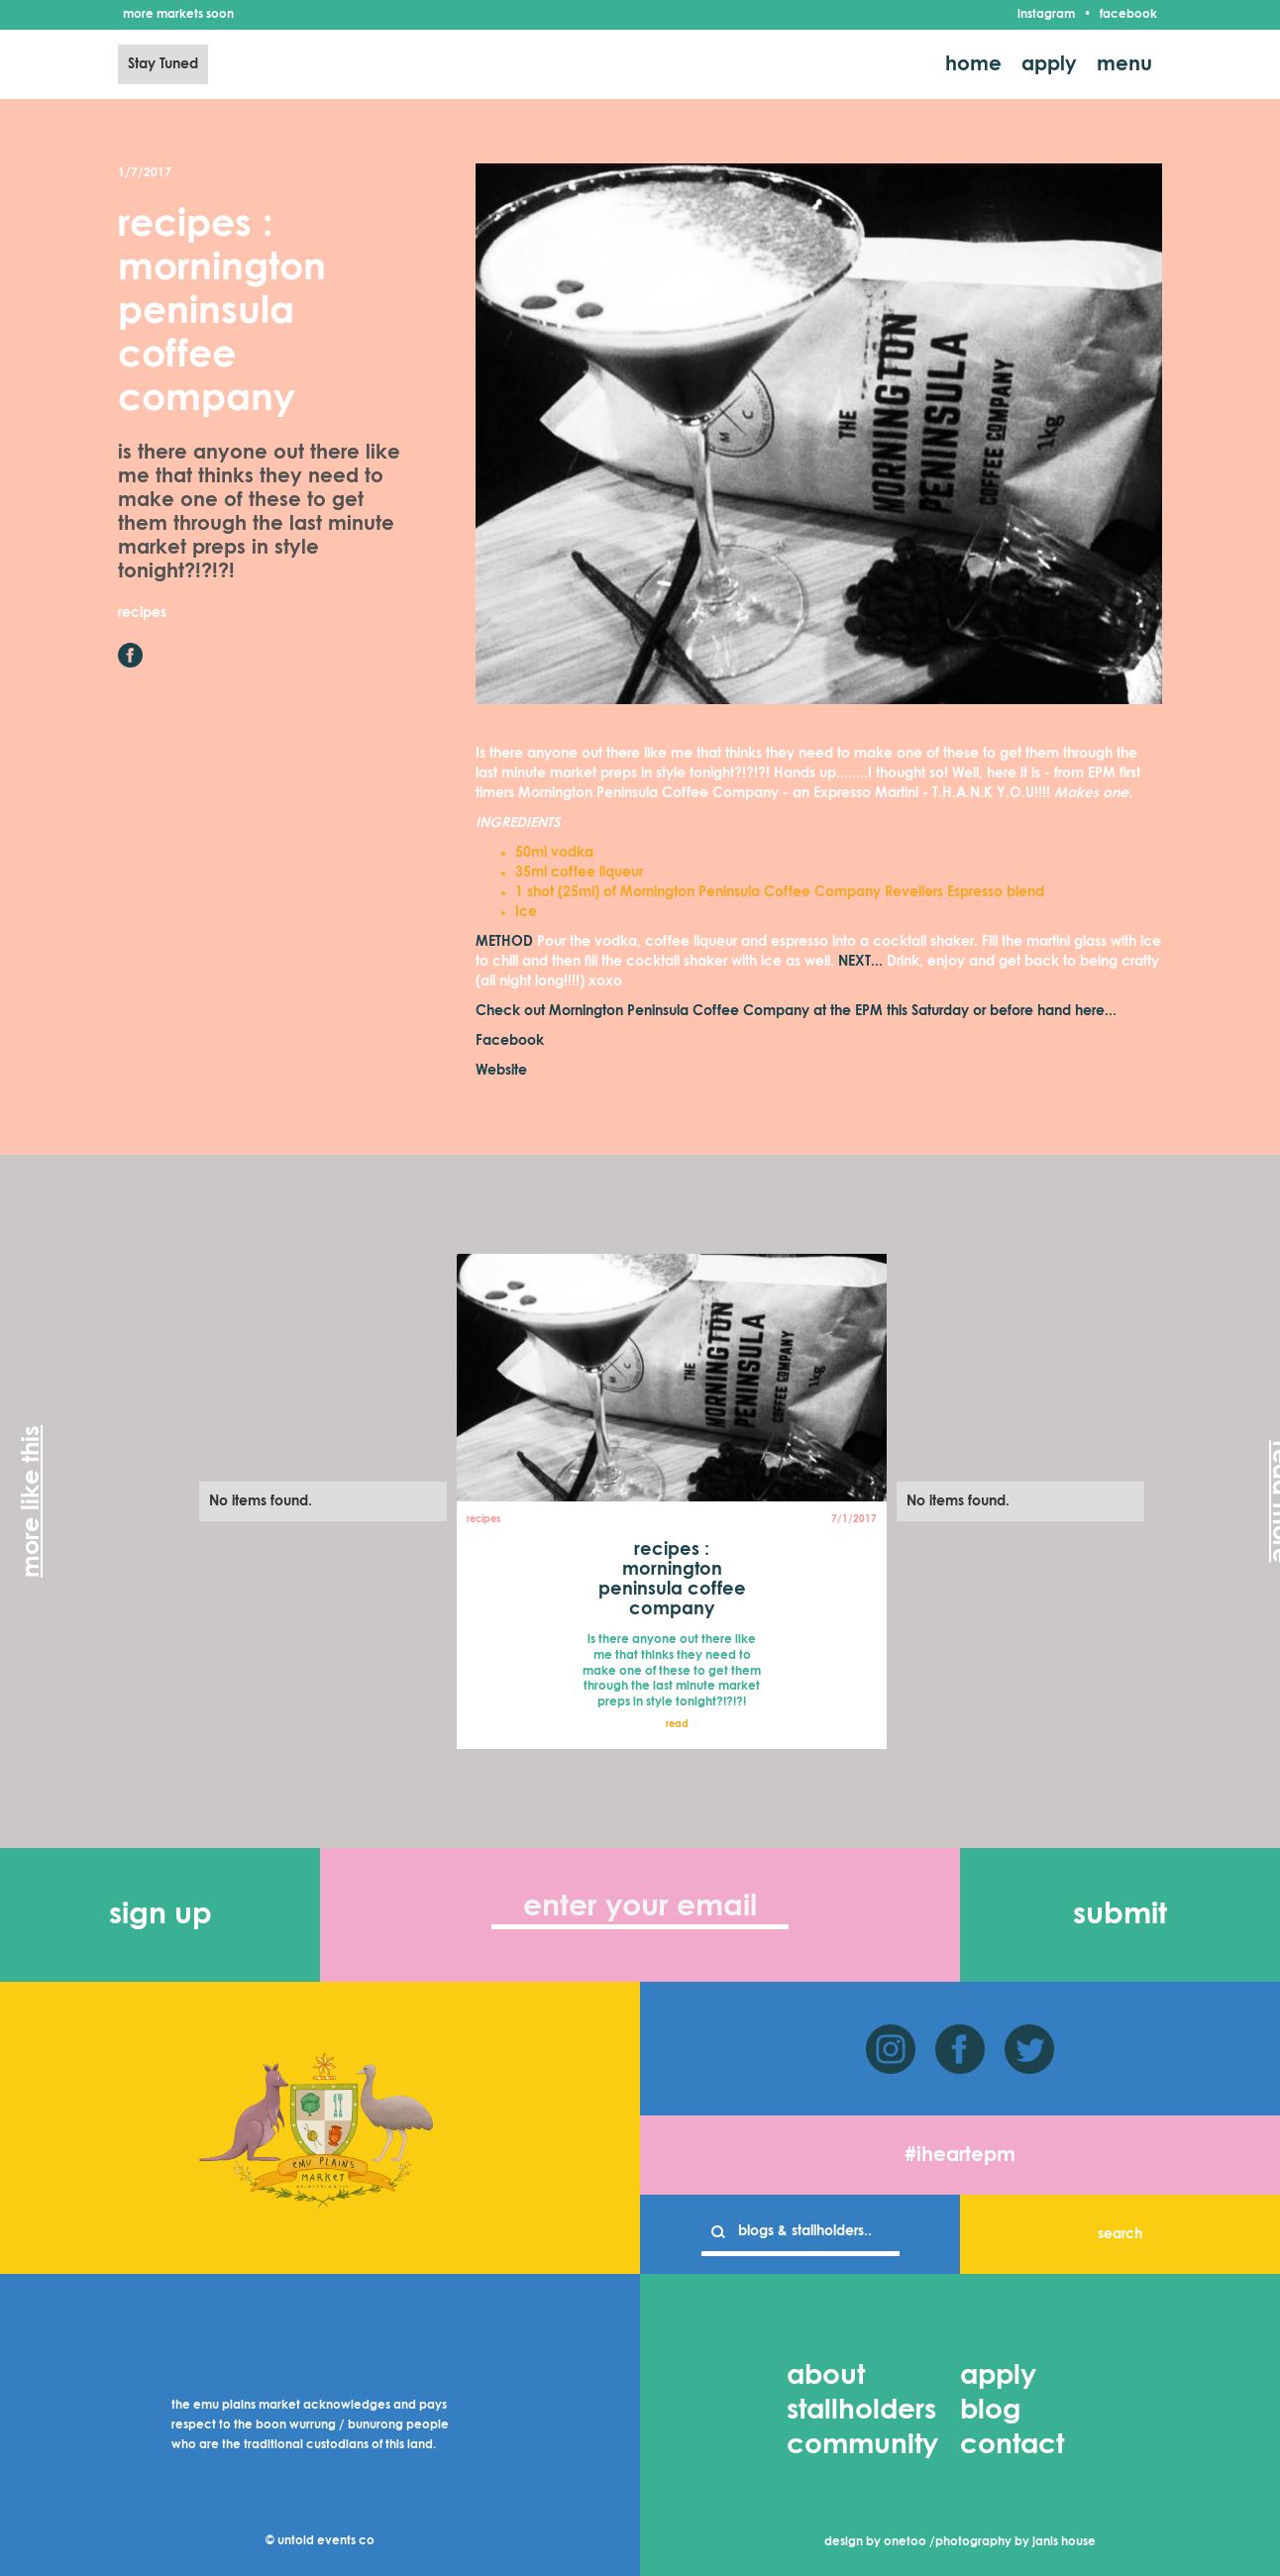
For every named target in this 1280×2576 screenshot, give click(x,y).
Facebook (510, 1041)
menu (1124, 64)
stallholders (861, 2411)
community (862, 2445)
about (826, 2376)
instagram (1046, 15)
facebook (1128, 15)
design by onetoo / (879, 2542)
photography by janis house (1015, 2542)
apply (1049, 64)
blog (990, 2411)
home (973, 64)
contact (1012, 2445)
